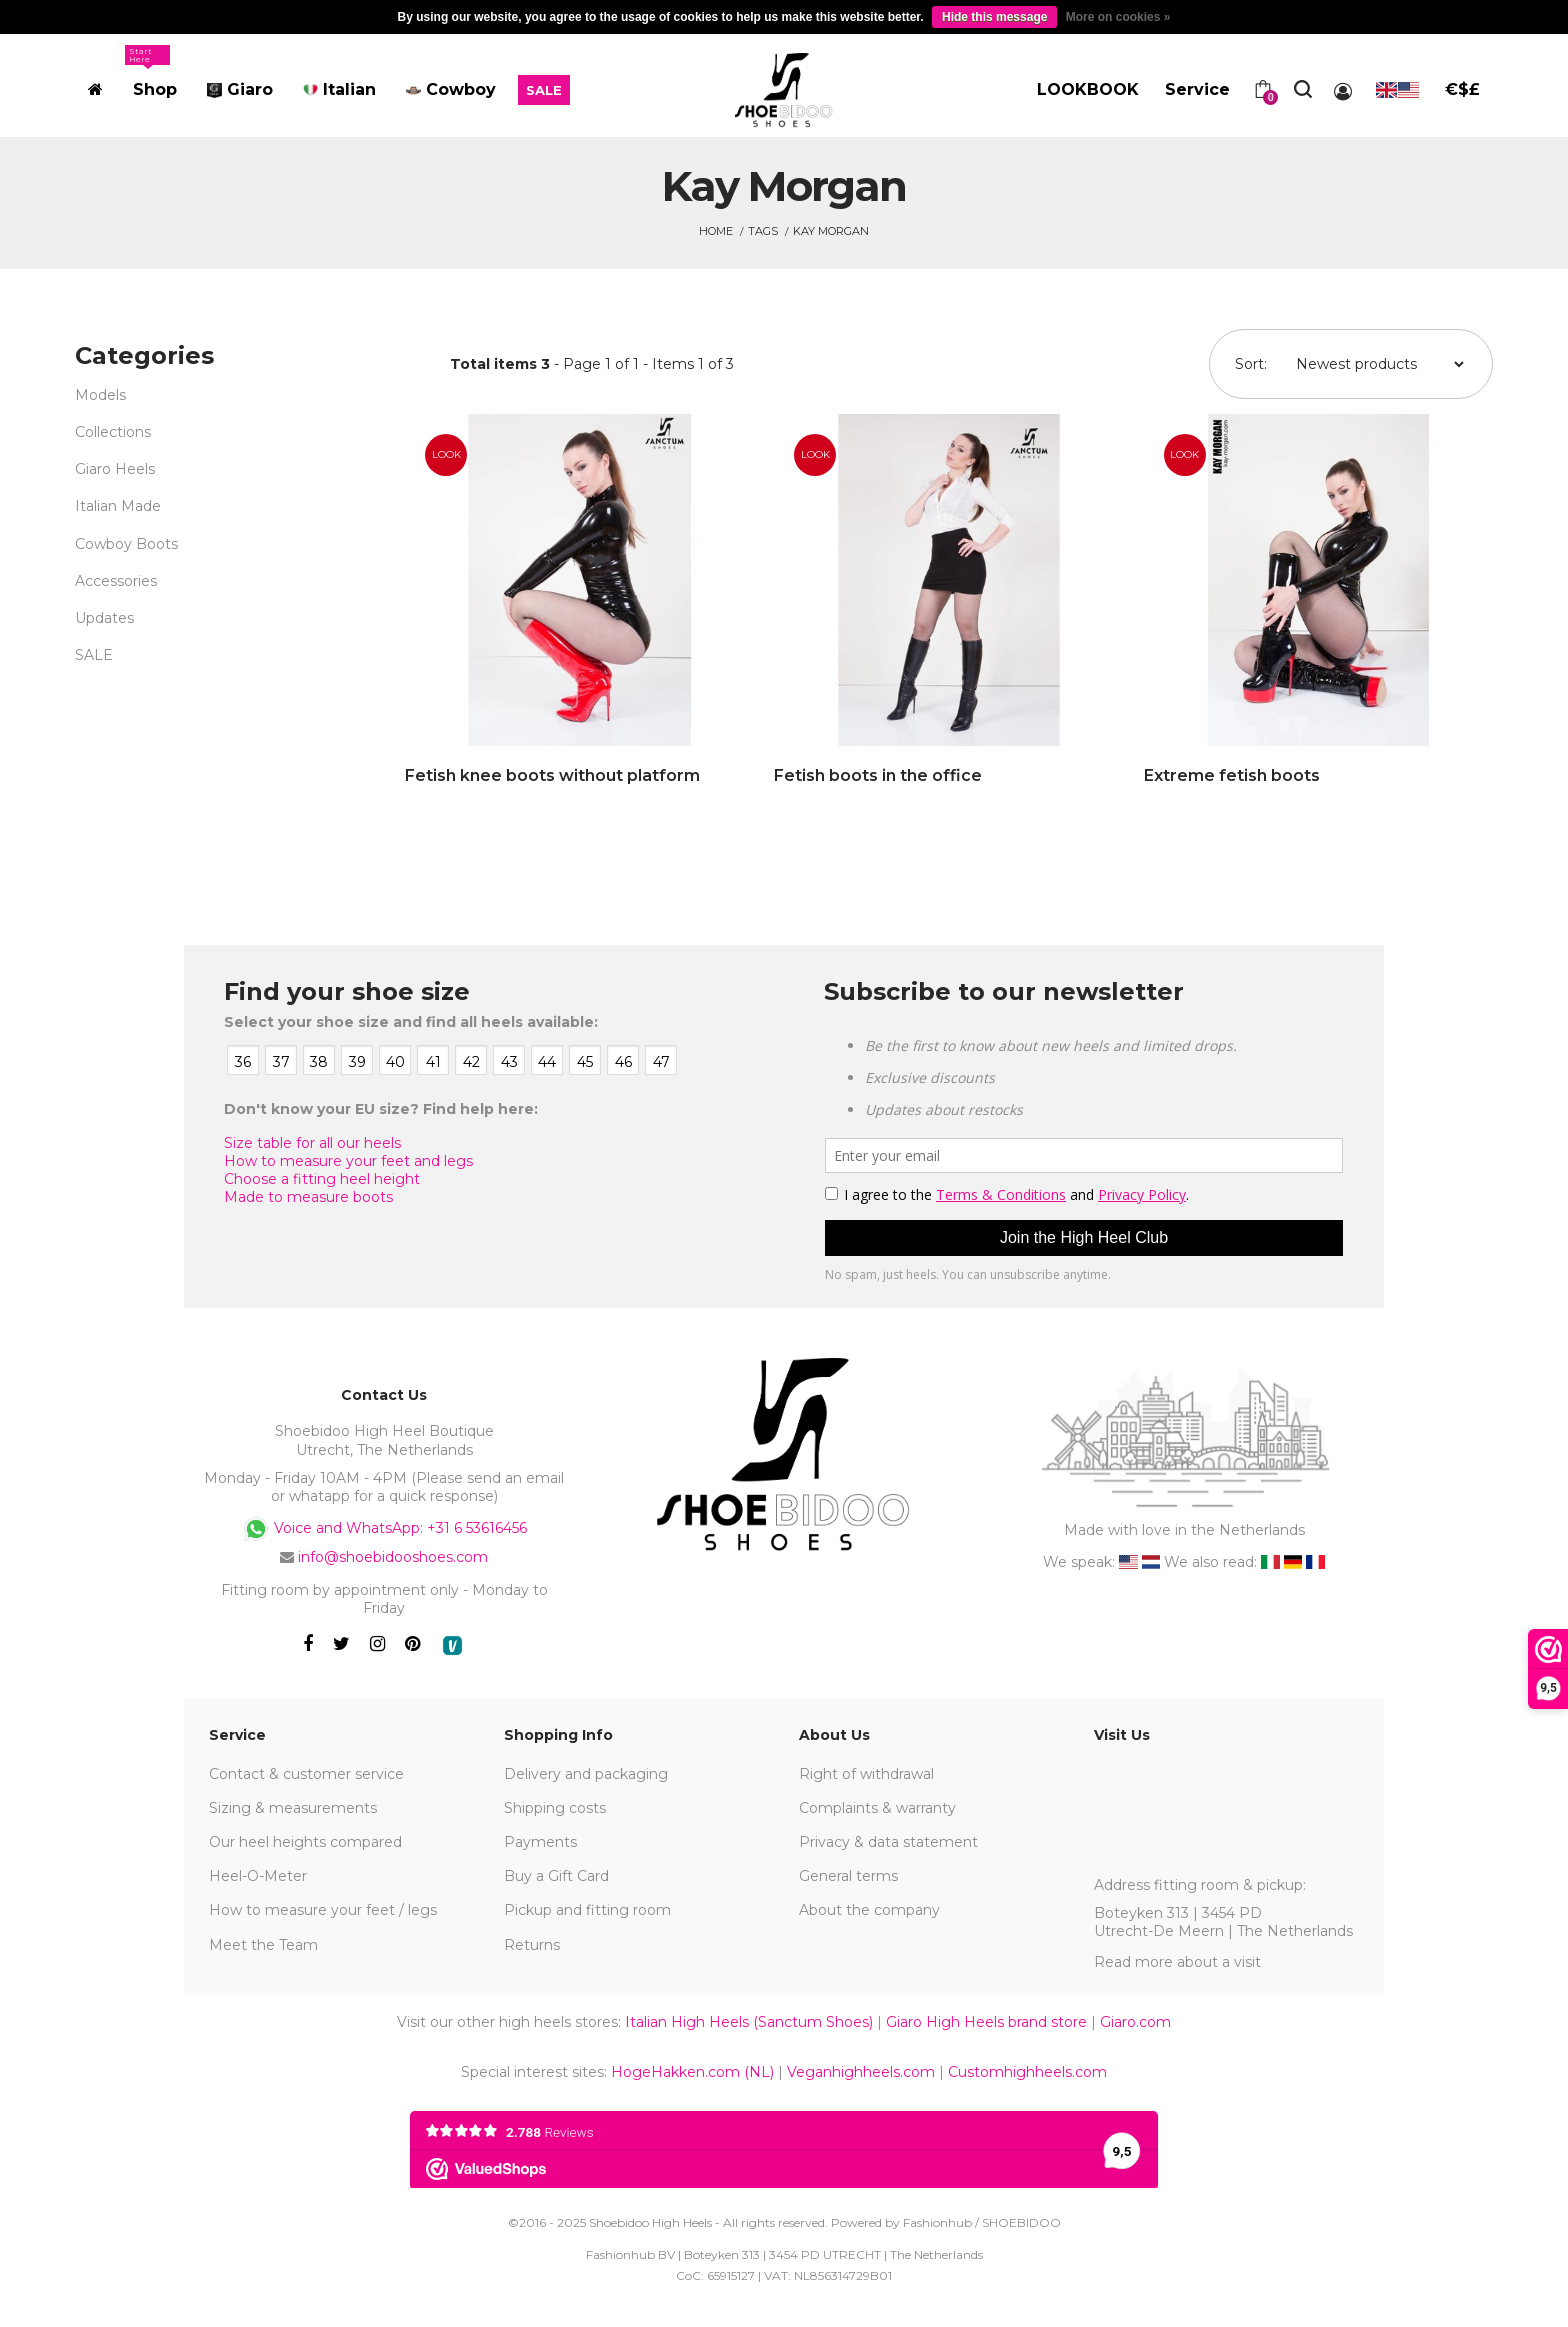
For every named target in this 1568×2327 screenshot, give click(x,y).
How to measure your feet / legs (323, 1910)
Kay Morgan (831, 231)
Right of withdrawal (866, 1774)
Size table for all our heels (312, 1143)
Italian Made (118, 506)
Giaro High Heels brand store (986, 2022)
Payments (540, 1842)
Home (716, 231)
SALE (94, 655)
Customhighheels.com (1027, 2072)
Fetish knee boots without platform (552, 775)
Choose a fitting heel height (322, 1179)
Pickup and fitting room (587, 1910)
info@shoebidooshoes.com (393, 1557)
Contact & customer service (306, 1774)
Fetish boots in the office (878, 775)
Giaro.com (1135, 2022)
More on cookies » (1118, 17)
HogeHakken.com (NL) (692, 2072)
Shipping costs (555, 1808)
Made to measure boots (308, 1197)
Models (100, 395)
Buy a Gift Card (556, 1876)
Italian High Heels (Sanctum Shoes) (749, 2022)
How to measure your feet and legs (348, 1161)
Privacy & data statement (888, 1842)
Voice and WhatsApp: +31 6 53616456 (384, 1529)
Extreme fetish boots (1232, 775)
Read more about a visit (1177, 1962)
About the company (869, 1910)
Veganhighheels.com (861, 2072)
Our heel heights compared (305, 1842)
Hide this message (994, 17)
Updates (104, 618)
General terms (848, 1876)
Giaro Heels (115, 469)
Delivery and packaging (586, 1774)
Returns (532, 1945)
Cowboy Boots (126, 544)
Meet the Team (263, 1945)
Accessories (116, 581)
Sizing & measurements (293, 1808)
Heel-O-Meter (258, 1876)
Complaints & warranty (877, 1808)
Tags (763, 231)
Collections (113, 432)
